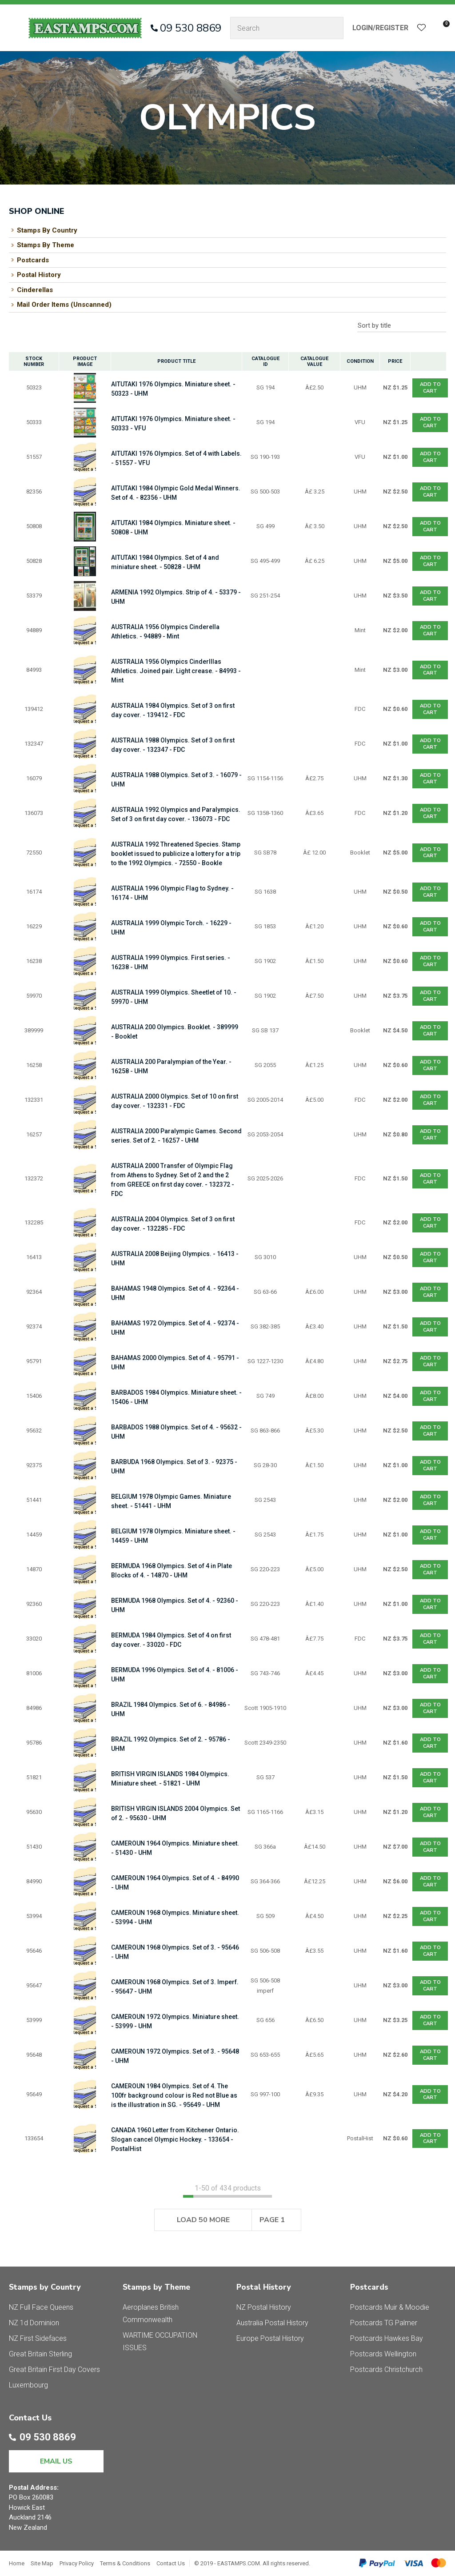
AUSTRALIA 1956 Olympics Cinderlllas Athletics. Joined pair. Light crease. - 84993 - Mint (176, 671)
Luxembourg (28, 2385)
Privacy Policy (77, 2563)
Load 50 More (203, 2220)
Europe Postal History (270, 2338)
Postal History (39, 275)
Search (332, 28)
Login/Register (380, 28)
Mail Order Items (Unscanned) (64, 305)
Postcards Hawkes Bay (386, 2338)
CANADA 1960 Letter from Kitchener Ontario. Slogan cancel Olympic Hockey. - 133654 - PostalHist (175, 2139)
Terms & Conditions (125, 2563)
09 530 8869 (190, 28)
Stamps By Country (47, 230)
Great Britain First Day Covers (54, 2369)
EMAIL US (56, 2461)
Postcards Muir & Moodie (389, 2307)
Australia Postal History (272, 2323)
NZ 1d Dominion (34, 2323)
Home (16, 2563)
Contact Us (170, 2563)
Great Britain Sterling (40, 2354)
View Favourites (421, 28)
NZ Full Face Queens (41, 2307)
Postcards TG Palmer (383, 2323)
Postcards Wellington (383, 2354)
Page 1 (272, 2220)
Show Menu (14, 27)
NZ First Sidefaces (38, 2338)
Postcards (33, 260)
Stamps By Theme (45, 245)
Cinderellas (35, 290)
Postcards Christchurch (386, 2369)
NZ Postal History (263, 2307)
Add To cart (430, 387)
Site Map (42, 2563)
